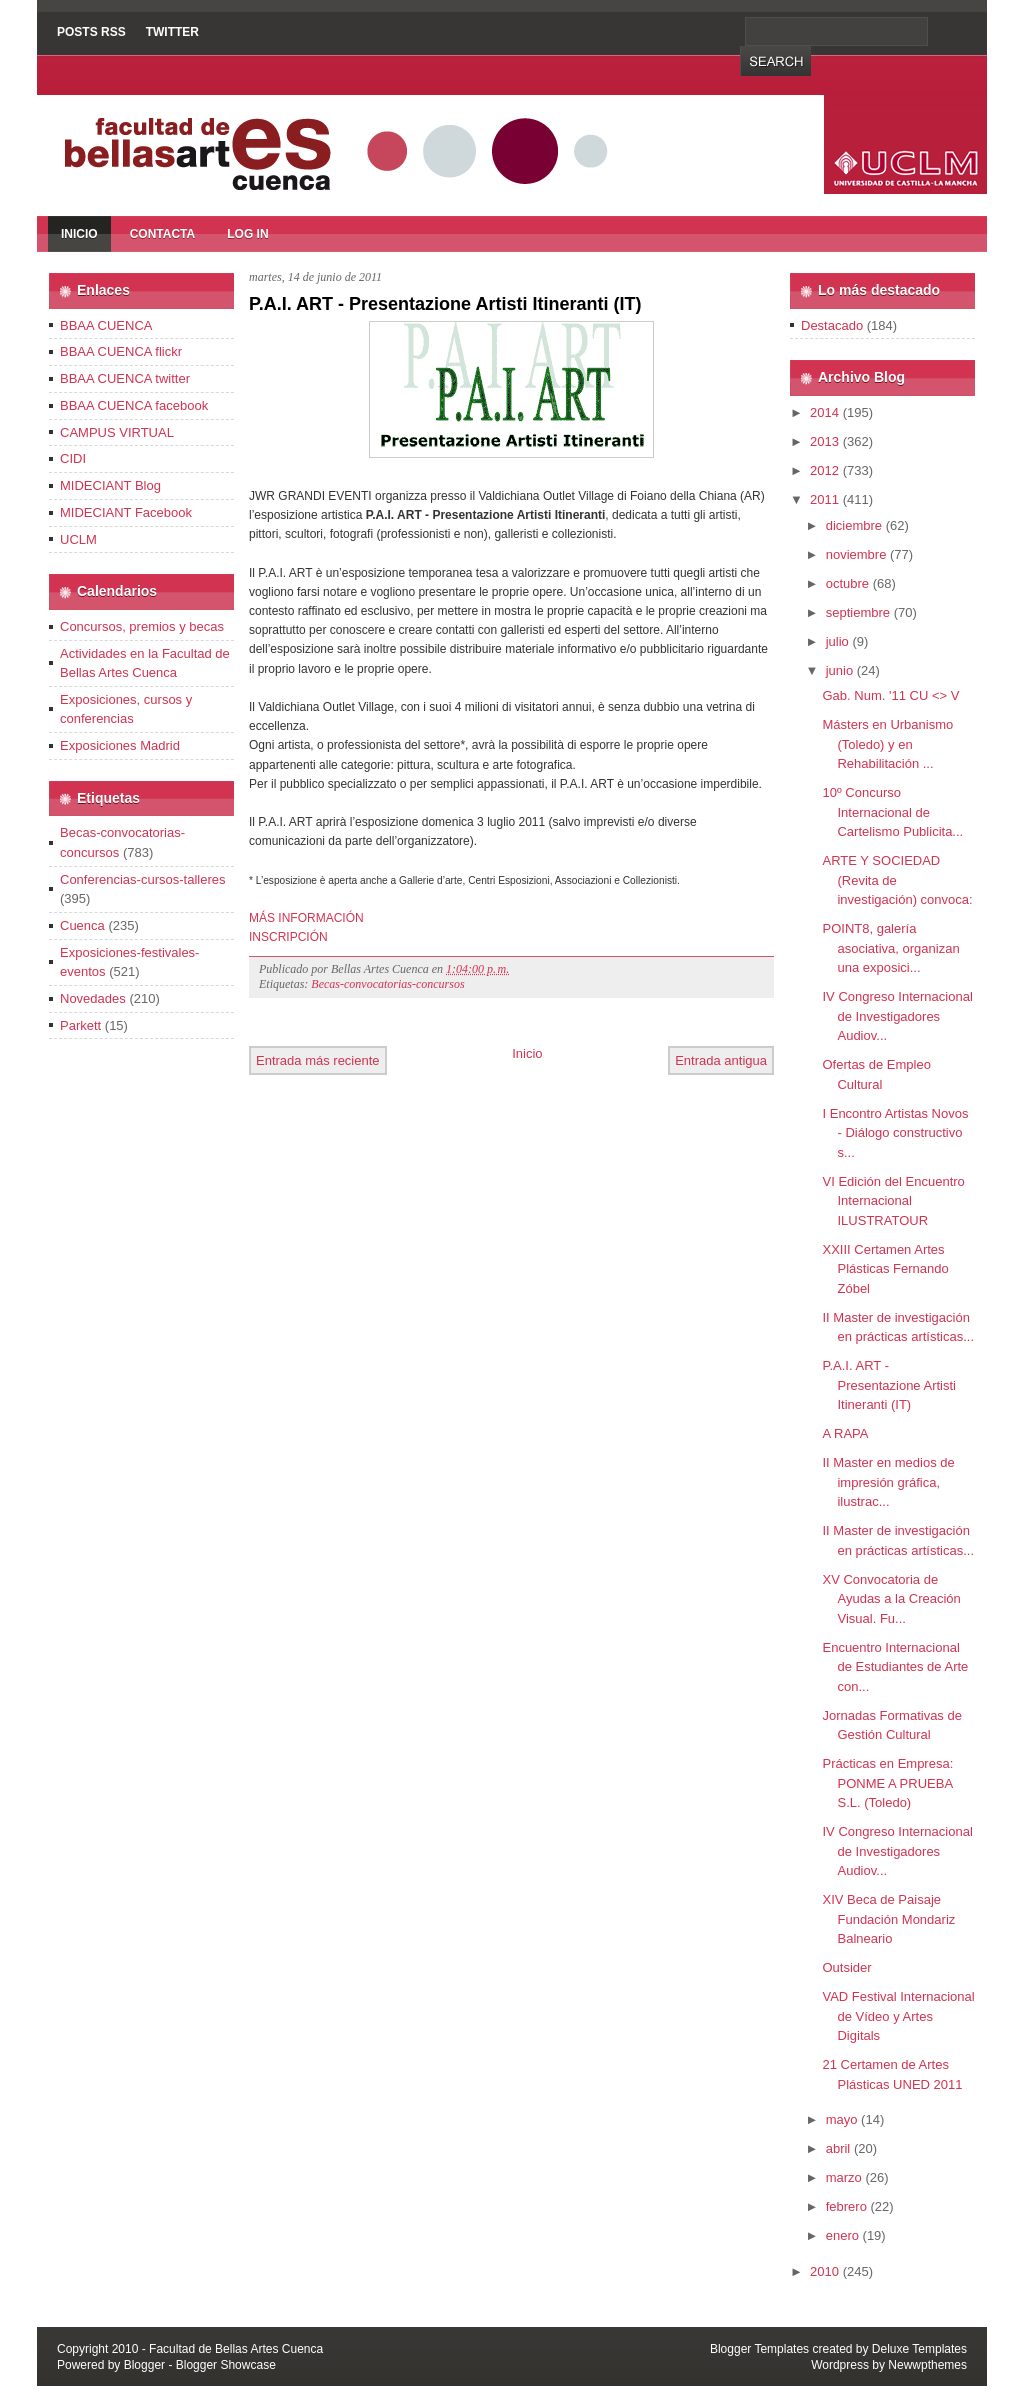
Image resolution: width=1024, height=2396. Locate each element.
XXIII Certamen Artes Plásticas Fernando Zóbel (885, 1269)
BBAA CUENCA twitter (125, 378)
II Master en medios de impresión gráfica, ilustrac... (888, 1482)
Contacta (163, 234)
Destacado (832, 325)
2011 (824, 499)
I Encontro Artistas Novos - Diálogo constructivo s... (895, 1133)
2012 (824, 470)
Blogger (144, 2365)
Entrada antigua (721, 1060)
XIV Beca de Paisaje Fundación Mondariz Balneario (888, 1919)
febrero (846, 2206)
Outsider (846, 1967)
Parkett (80, 1025)
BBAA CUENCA (106, 325)
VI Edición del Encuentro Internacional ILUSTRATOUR (893, 1201)
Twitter (172, 32)
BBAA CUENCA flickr (121, 351)
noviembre (856, 554)
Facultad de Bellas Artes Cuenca (236, 2349)
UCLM (78, 539)
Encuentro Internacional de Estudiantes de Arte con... (895, 1667)
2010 (824, 2271)
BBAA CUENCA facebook (134, 405)
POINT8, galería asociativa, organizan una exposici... (890, 948)
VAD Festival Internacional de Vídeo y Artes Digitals (898, 2016)
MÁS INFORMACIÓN (306, 918)
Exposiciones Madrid (120, 745)
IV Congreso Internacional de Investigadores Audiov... (897, 1016)
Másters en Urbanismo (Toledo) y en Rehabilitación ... (887, 744)
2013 (824, 441)
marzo (844, 2177)
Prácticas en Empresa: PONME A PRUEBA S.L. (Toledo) (887, 1783)
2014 (824, 412)
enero (842, 2235)
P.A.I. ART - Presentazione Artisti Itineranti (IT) (445, 304)
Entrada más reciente (318, 1060)
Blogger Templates (759, 2349)
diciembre (854, 525)
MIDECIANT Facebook (126, 512)
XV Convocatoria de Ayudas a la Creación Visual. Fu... (891, 1599)
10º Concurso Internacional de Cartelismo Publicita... (892, 812)
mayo (842, 2119)
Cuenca (82, 925)
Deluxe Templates (919, 2349)
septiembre (858, 612)
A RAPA (845, 1433)
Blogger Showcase (226, 2365)
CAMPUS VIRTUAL (117, 432)
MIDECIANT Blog (110, 485)
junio (839, 670)
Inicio (79, 234)
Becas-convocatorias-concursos (387, 984)
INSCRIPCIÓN (288, 937)
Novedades (93, 998)
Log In (247, 234)
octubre (847, 583)
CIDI (73, 458)
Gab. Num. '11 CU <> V (890, 695)
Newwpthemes (927, 2365)
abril (838, 2148)
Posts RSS (91, 32)
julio (837, 641)
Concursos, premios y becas (142, 626)
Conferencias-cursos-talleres (142, 879)
